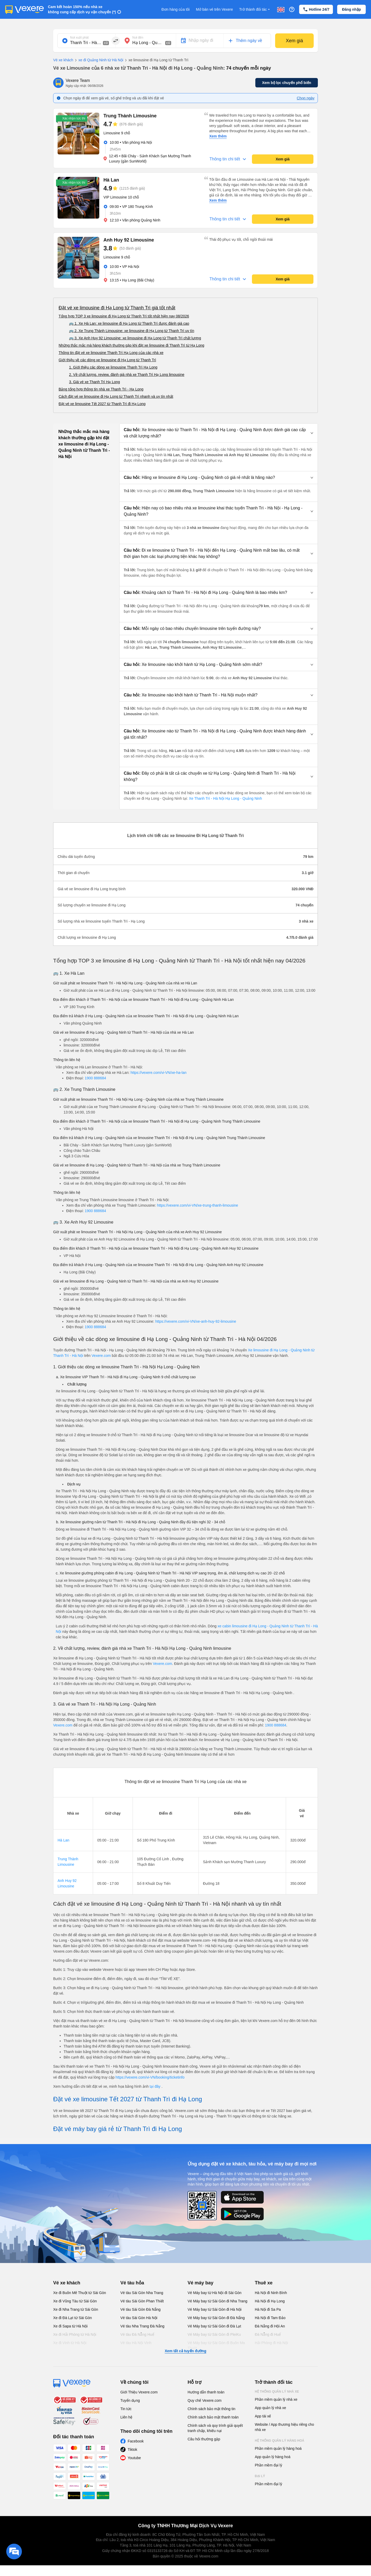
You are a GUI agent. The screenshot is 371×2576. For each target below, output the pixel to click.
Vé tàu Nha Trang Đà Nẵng (142, 2326)
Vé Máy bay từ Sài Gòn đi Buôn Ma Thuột (216, 2345)
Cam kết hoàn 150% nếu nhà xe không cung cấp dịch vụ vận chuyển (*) (82, 9)
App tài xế (263, 2416)
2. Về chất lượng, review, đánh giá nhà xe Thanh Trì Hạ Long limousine (126, 374)
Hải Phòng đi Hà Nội (271, 2343)
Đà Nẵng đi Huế (268, 2334)
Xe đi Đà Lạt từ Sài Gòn (72, 2318)
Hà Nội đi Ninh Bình (271, 2293)
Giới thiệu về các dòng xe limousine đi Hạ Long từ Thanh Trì (107, 360)
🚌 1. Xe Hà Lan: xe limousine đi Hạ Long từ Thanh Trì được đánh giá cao (129, 323)
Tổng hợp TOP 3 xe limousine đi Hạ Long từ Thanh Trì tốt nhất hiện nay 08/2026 (124, 316)
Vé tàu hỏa (132, 2282)
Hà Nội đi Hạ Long (270, 2301)
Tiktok (132, 2449)
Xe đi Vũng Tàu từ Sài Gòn (75, 2301)
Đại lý (260, 2476)
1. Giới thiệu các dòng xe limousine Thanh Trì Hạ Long (113, 367)
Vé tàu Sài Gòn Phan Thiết (142, 2301)
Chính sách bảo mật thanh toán (213, 2417)
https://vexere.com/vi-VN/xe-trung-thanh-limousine (197, 1205)
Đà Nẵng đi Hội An (270, 2326)
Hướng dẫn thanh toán (206, 2392)
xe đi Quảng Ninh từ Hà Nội (98, 60)
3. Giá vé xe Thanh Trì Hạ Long (94, 382)
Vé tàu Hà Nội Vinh (135, 2343)
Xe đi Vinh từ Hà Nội (69, 2343)
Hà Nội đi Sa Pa (268, 2309)
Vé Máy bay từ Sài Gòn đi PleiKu (214, 2334)
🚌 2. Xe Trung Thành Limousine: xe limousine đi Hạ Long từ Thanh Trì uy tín (131, 331)
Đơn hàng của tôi (176, 9)
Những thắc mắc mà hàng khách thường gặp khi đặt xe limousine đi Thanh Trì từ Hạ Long (131, 345)
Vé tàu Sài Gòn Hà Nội (138, 2318)
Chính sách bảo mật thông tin (211, 2409)
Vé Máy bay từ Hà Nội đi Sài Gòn (215, 2293)
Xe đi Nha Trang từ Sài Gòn (75, 2309)
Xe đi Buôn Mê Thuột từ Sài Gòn (79, 2293)
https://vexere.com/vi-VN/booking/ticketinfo (149, 2077)
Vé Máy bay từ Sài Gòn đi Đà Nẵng (216, 2318)
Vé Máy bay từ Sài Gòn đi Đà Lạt (214, 2326)
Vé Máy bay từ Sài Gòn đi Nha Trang (217, 2301)
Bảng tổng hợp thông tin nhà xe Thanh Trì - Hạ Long (101, 389)
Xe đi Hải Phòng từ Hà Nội (74, 2334)
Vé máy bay (200, 2282)
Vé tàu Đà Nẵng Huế (137, 2334)
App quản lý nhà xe (270, 2408)
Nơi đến (137, 37)
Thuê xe (264, 2282)
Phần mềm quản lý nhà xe (276, 2399)
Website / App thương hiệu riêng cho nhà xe (284, 2427)
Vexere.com (101, 1355)
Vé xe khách (63, 60)
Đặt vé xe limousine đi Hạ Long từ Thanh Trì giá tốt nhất (117, 307)
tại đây (155, 2086)
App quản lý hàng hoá (272, 2457)
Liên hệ (126, 2417)
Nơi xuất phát (79, 37)
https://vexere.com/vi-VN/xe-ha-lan (159, 1072)
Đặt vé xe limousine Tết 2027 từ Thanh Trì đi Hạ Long (102, 404)
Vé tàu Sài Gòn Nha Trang (141, 2293)
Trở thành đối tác (255, 9)
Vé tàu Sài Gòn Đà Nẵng (140, 2309)
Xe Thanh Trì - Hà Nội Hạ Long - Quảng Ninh (225, 798)
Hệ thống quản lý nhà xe (277, 2391)
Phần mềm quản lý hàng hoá (278, 2448)
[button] (219, 433)
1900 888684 (95, 1078)
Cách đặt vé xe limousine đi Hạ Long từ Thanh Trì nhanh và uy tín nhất (116, 396)
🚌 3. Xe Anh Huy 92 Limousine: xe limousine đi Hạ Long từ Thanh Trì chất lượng (135, 338)
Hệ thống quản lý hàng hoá (279, 2440)
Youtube (134, 2458)
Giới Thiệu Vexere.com (139, 2392)
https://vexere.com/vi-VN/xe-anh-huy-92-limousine (195, 1321)
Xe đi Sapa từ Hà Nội (70, 2326)
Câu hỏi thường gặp (204, 2439)
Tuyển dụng (130, 2400)
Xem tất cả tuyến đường (185, 2351)
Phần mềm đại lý (268, 2465)
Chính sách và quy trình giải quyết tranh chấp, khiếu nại (215, 2428)
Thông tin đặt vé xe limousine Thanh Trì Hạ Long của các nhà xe (111, 353)
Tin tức (126, 2409)
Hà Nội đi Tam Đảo (270, 2318)
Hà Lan (63, 1840)
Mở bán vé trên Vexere (214, 9)
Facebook (136, 2441)
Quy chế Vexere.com (204, 2400)
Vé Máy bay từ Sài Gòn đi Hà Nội (215, 2309)
